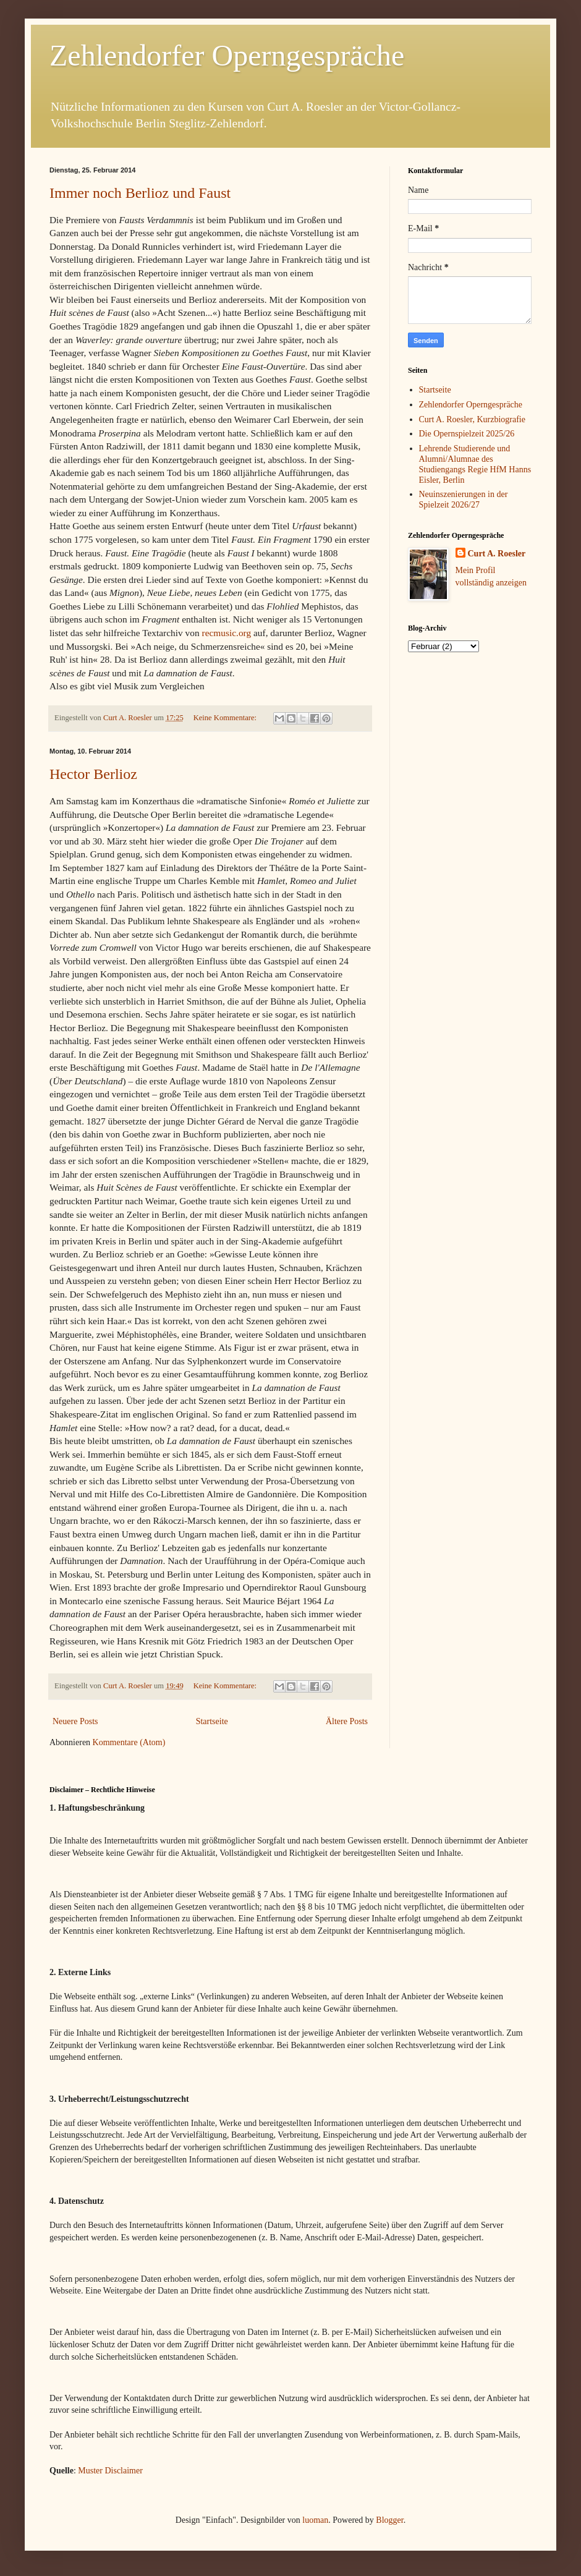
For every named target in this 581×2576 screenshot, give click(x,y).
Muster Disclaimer (110, 2470)
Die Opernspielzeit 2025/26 (467, 433)
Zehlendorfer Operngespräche (226, 55)
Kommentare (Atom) (129, 1742)
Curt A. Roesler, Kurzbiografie (472, 419)
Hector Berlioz (93, 774)
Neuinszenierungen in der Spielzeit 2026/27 (463, 499)
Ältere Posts (347, 1721)
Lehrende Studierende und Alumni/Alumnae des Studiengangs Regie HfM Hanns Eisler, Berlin (475, 464)
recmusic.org (227, 632)
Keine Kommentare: (226, 717)
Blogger (389, 2520)
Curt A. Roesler (497, 553)
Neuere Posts (75, 1721)
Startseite (212, 1721)
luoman (315, 2520)
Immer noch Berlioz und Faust (140, 193)
